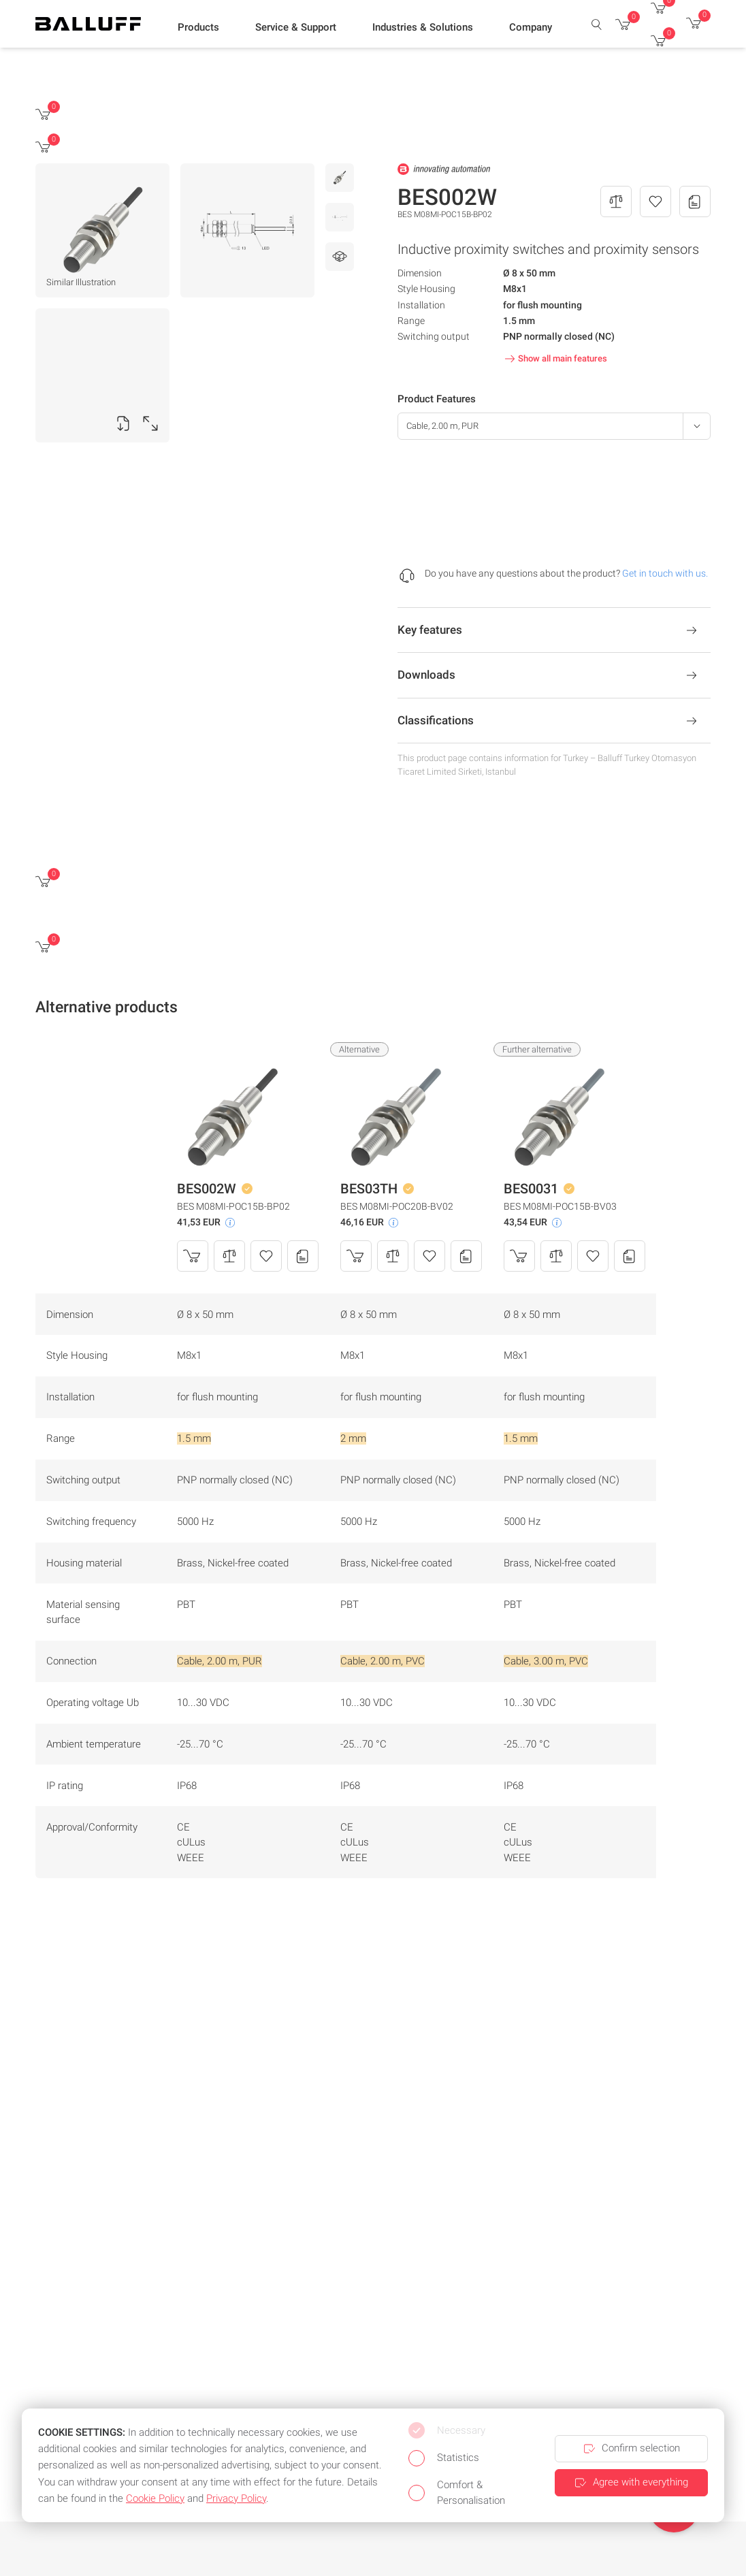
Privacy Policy (236, 2498)
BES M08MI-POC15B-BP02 (233, 1206)
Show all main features (554, 359)
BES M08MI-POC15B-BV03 (560, 1206)
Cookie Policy (155, 2498)
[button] (198, 27)
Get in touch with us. (665, 573)
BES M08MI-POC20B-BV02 (396, 1206)
